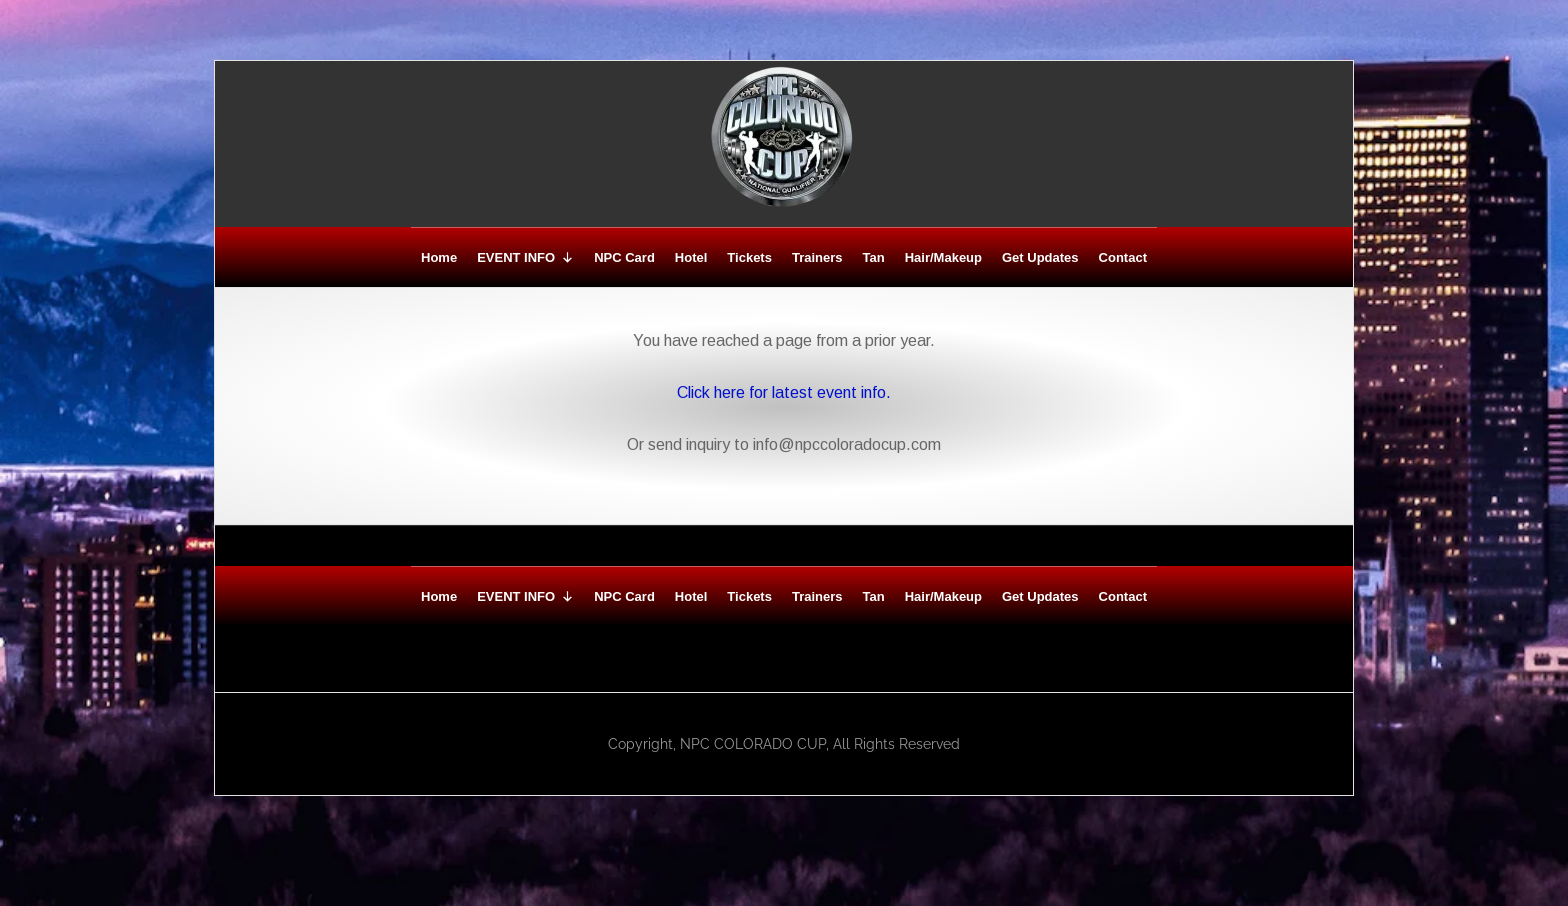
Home (439, 257)
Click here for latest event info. (784, 392)
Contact (1123, 257)
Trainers (817, 257)
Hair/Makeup (943, 257)
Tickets (749, 257)
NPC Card (624, 257)
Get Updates (1040, 257)
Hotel (691, 257)
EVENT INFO (525, 257)
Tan (874, 257)
